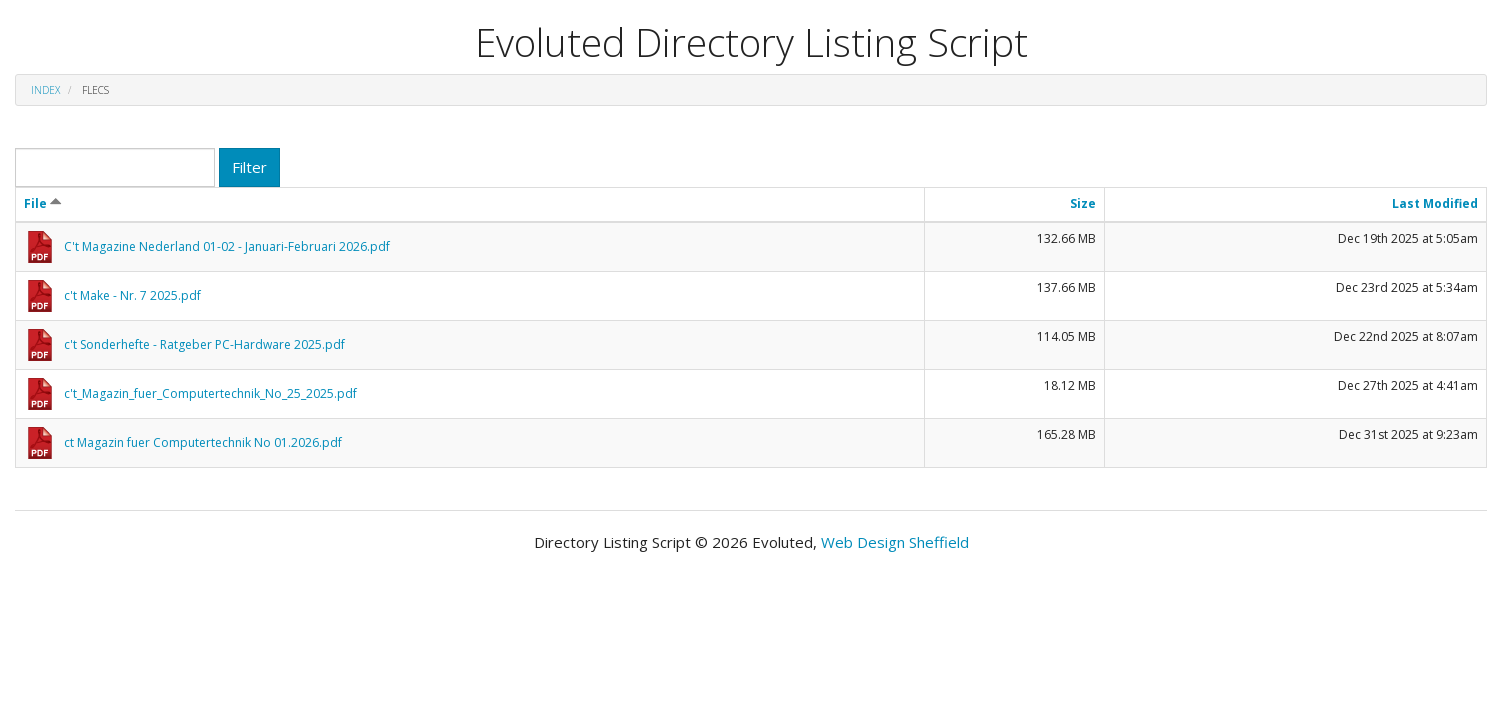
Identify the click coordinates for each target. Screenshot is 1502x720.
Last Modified (1435, 203)
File (43, 203)
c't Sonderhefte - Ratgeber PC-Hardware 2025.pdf (204, 344)
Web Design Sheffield (895, 542)
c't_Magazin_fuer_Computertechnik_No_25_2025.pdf (210, 393)
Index (45, 90)
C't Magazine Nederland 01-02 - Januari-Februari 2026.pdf (227, 246)
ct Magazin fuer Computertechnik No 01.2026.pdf (203, 442)
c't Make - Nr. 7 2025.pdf (132, 295)
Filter (249, 167)
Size (1083, 203)
